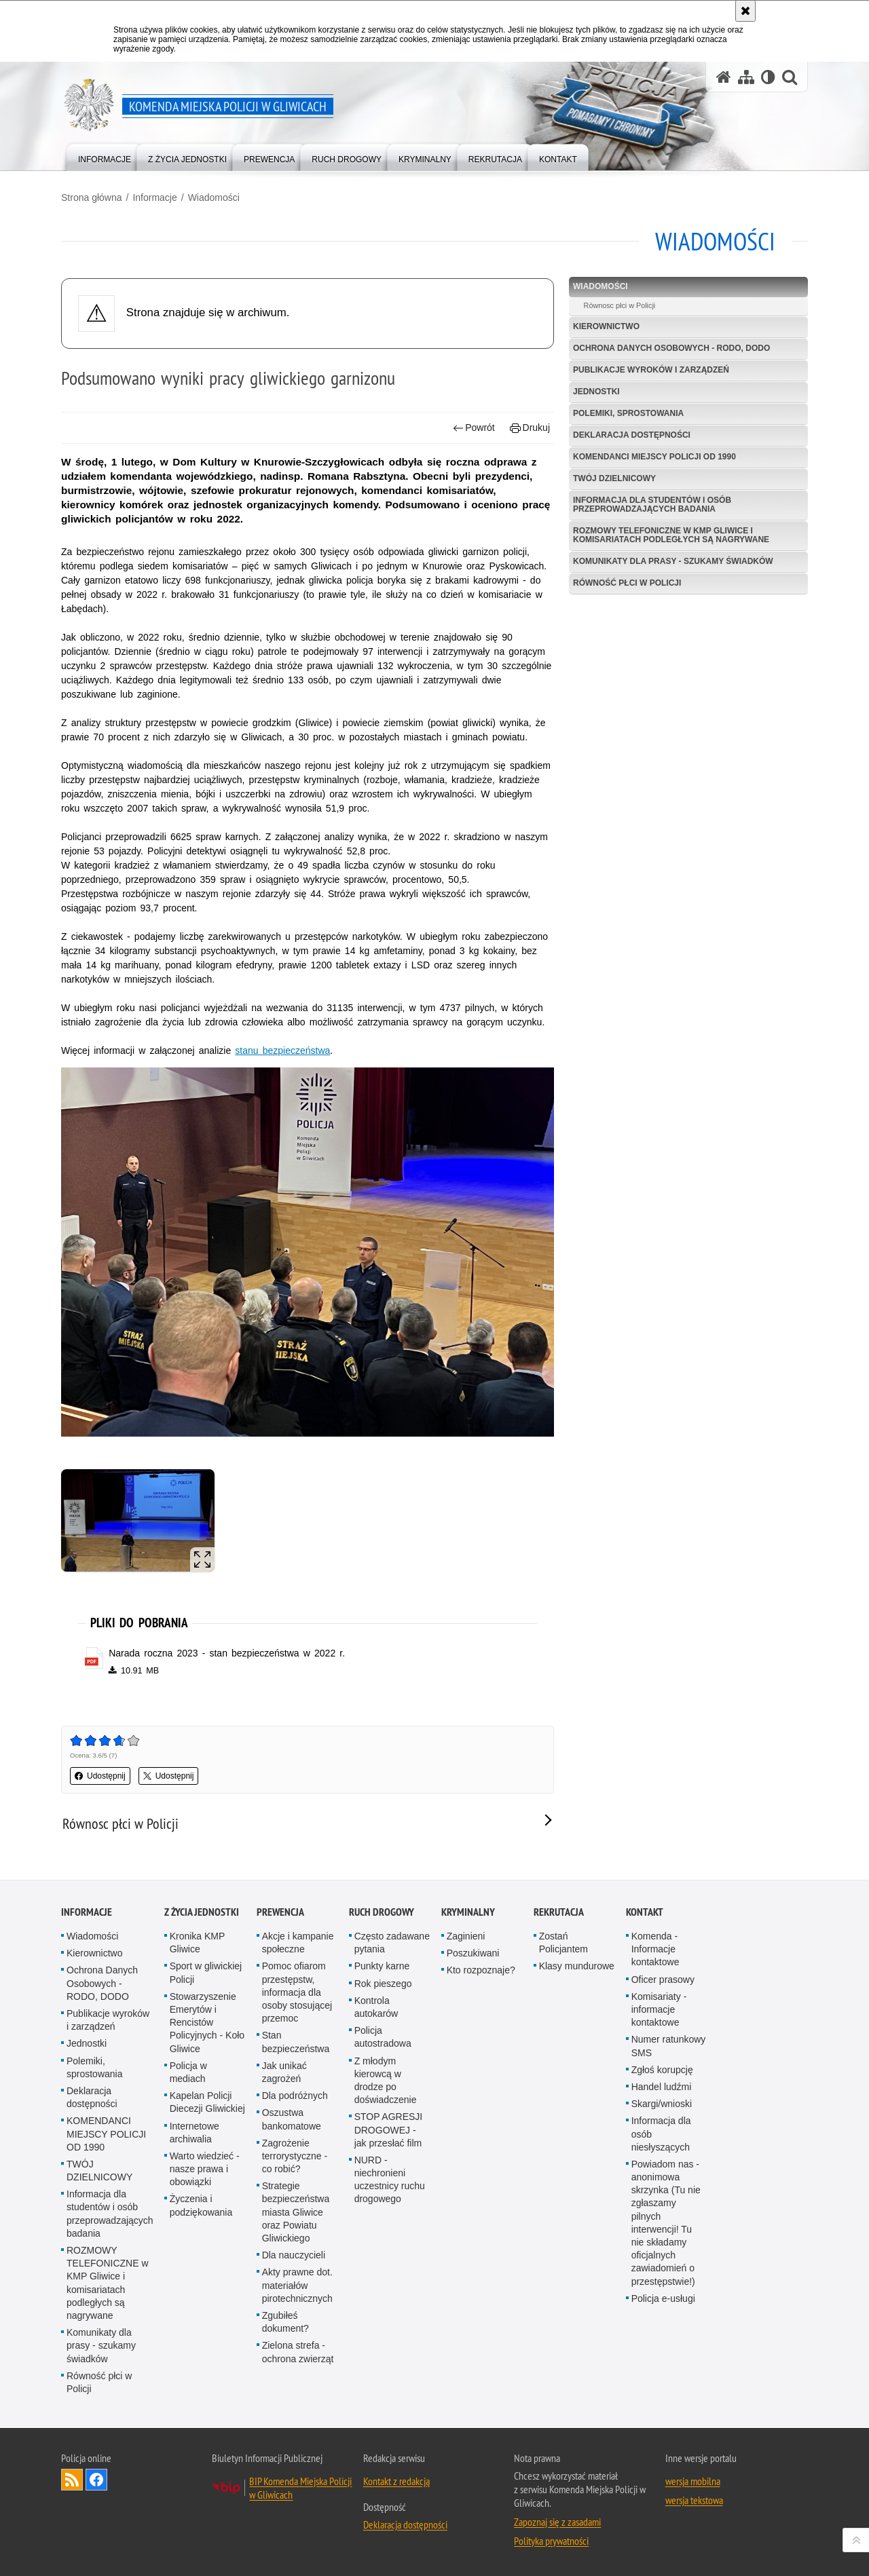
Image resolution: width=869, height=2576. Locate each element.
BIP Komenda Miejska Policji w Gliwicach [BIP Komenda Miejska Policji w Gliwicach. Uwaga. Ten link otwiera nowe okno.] (300, 2487)
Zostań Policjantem (563, 1942)
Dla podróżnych (295, 2095)
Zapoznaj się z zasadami (557, 2521)
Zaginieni (466, 1936)
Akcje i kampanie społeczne (298, 1942)
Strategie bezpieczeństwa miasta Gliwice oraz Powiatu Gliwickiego (296, 2211)
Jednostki (596, 391)
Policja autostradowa (382, 2037)
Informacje (154, 197)
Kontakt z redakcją (396, 2481)
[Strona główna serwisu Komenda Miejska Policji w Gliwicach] (723, 77)
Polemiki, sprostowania (628, 413)
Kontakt (644, 1912)
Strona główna (91, 197)
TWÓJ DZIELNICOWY (614, 478)
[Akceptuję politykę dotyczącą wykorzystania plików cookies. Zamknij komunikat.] (745, 11)
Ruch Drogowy (381, 1912)
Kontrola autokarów (376, 2007)
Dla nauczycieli (293, 2255)
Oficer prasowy (663, 1979)
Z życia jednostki (201, 1912)
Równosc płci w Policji (620, 305)
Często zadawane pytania (392, 1942)
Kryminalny (468, 1912)
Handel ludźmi (661, 2086)
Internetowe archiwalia (194, 2132)
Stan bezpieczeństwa (296, 2041)
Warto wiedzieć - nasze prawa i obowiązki (205, 2169)
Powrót (474, 428)
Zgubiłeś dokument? (285, 2322)
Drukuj (530, 428)
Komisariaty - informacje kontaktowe (659, 2009)
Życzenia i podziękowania (201, 2205)
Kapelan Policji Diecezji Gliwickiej (207, 2102)
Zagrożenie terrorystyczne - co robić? (294, 2156)
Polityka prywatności (551, 2540)
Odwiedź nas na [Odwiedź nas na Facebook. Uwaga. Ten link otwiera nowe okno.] (96, 2479)
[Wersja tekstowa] (768, 77)
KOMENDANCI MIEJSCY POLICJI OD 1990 (654, 456)
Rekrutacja (559, 1912)
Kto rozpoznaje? (481, 1970)
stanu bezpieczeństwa (282, 1050)
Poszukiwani (473, 1953)
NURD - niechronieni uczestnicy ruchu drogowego (389, 2180)
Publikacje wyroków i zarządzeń (651, 370)
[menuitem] (104, 156)
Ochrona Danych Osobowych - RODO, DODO (671, 348)
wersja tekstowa (694, 2500)
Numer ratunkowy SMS (668, 2046)
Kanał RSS (72, 2479)
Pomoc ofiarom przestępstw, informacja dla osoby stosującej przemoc (297, 1992)
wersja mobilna (692, 2481)
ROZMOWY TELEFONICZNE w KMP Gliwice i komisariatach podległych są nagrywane (671, 535)
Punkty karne (382, 1966)
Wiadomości (214, 197)
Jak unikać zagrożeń (284, 2072)
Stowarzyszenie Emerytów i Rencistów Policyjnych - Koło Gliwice (207, 2022)
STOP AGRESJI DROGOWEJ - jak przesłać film (388, 2129)
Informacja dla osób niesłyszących (661, 2133)
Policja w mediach (188, 2072)
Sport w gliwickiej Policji (206, 1972)
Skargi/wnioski (661, 2103)
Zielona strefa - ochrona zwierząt (298, 2352)
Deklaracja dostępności (631, 435)
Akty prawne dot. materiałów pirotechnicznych (297, 2285)
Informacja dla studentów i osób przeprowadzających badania (652, 504)
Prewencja (280, 1912)
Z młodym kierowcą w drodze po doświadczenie (385, 2081)
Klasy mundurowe (576, 1966)
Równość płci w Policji (627, 583)
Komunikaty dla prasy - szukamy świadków (673, 561)
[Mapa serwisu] (746, 77)
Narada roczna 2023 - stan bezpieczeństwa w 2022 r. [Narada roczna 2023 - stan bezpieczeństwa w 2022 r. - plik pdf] (227, 1653)
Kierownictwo (606, 326)
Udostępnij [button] (100, 1776)
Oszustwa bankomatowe (291, 2119)
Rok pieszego (383, 1983)
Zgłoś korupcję (662, 2069)
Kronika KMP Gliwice (197, 1942)
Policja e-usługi (663, 2298)
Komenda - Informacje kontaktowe (655, 1949)
